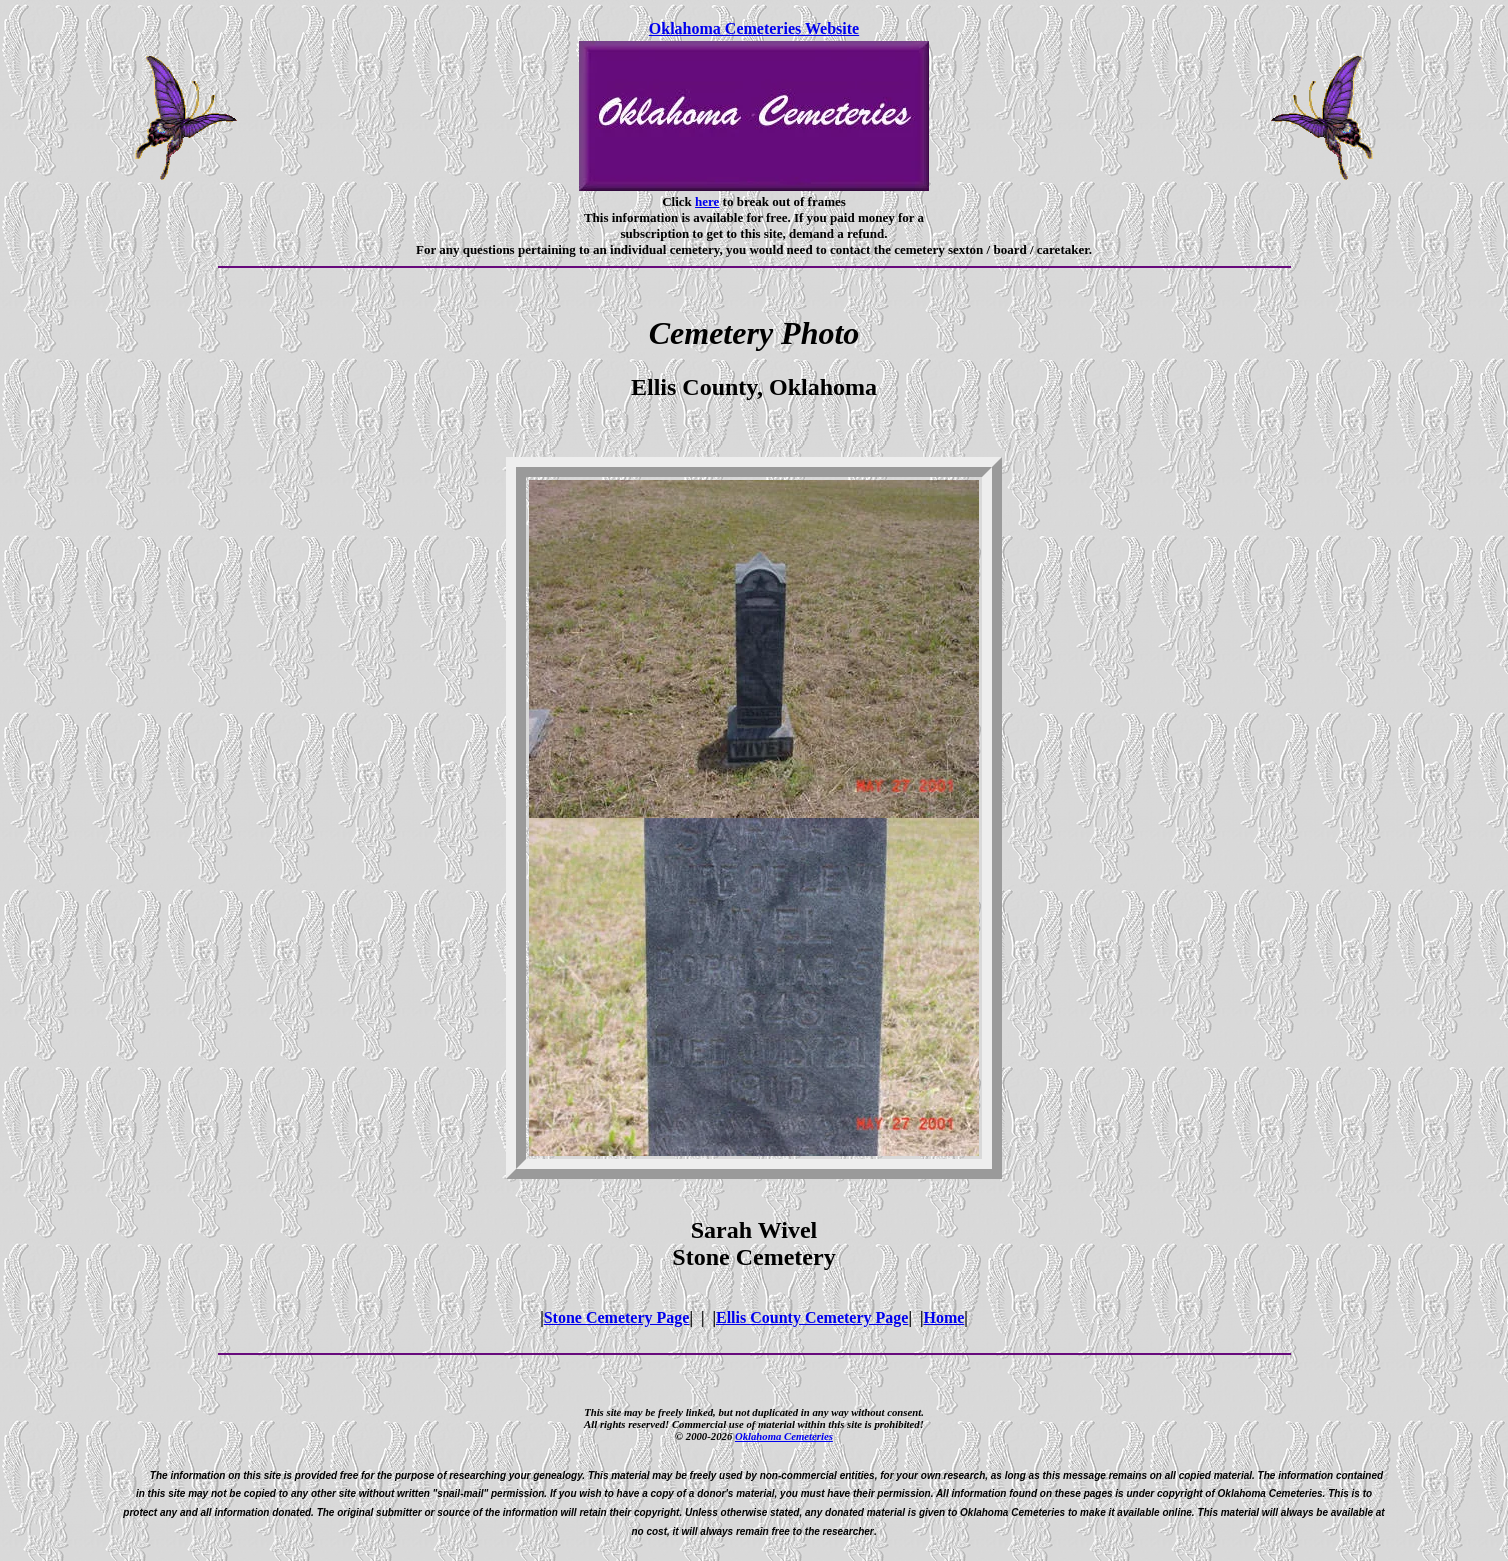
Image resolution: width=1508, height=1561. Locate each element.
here (707, 201)
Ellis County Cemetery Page (812, 1317)
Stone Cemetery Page (617, 1317)
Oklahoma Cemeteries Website (754, 28)
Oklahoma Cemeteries (784, 1436)
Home (943, 1317)
